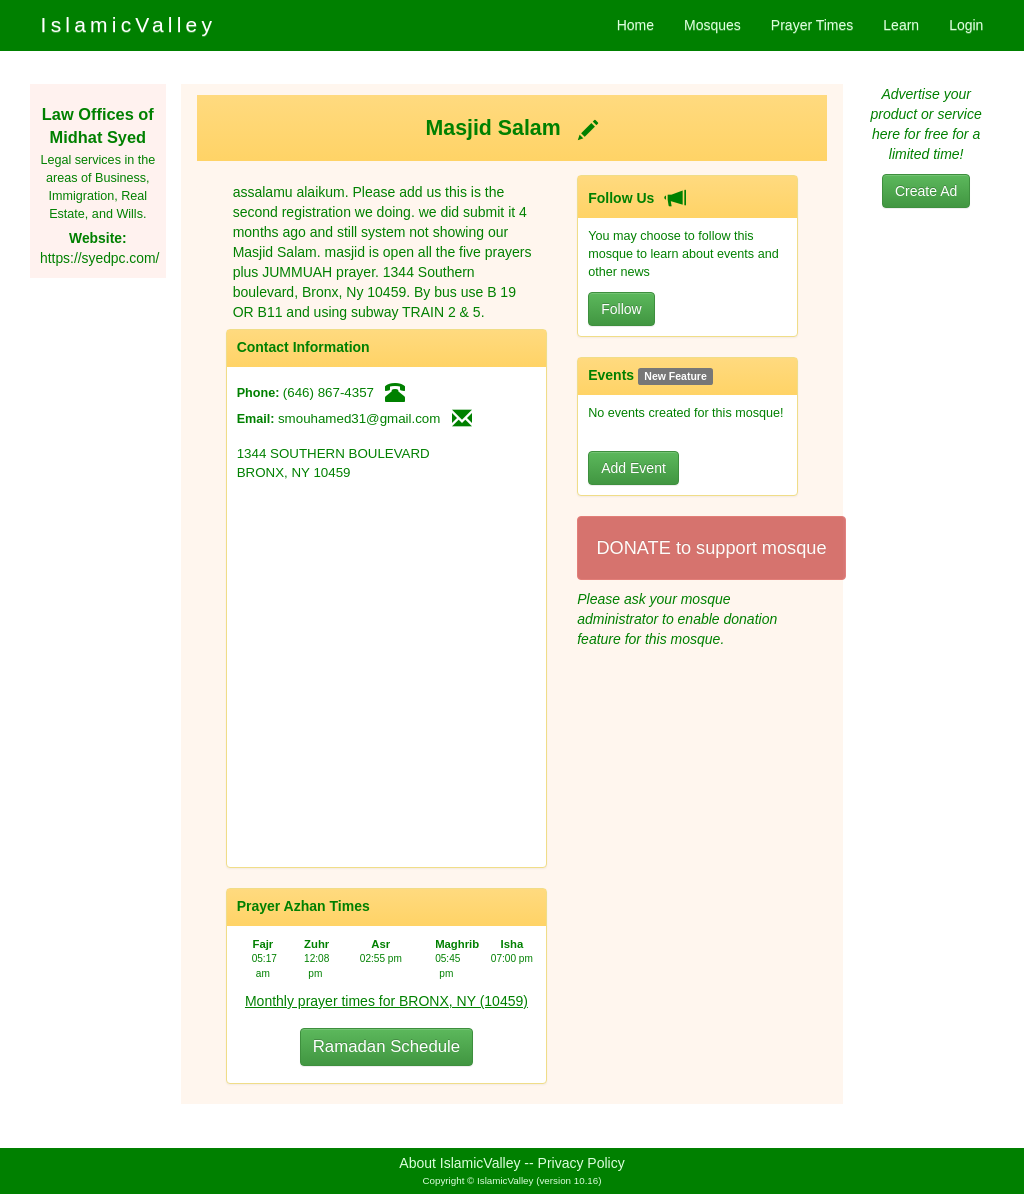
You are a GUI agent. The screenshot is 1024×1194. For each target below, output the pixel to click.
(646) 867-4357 (328, 392)
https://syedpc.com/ (99, 258)
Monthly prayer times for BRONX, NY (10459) (386, 1001)
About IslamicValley (459, 1163)
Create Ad (926, 191)
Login (966, 25)
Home (635, 25)
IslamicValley (129, 24)
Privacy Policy (581, 1163)
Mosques (712, 25)
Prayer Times (812, 25)
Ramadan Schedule (386, 1046)
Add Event (633, 468)
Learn (901, 25)
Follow (621, 309)
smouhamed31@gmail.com (359, 418)
